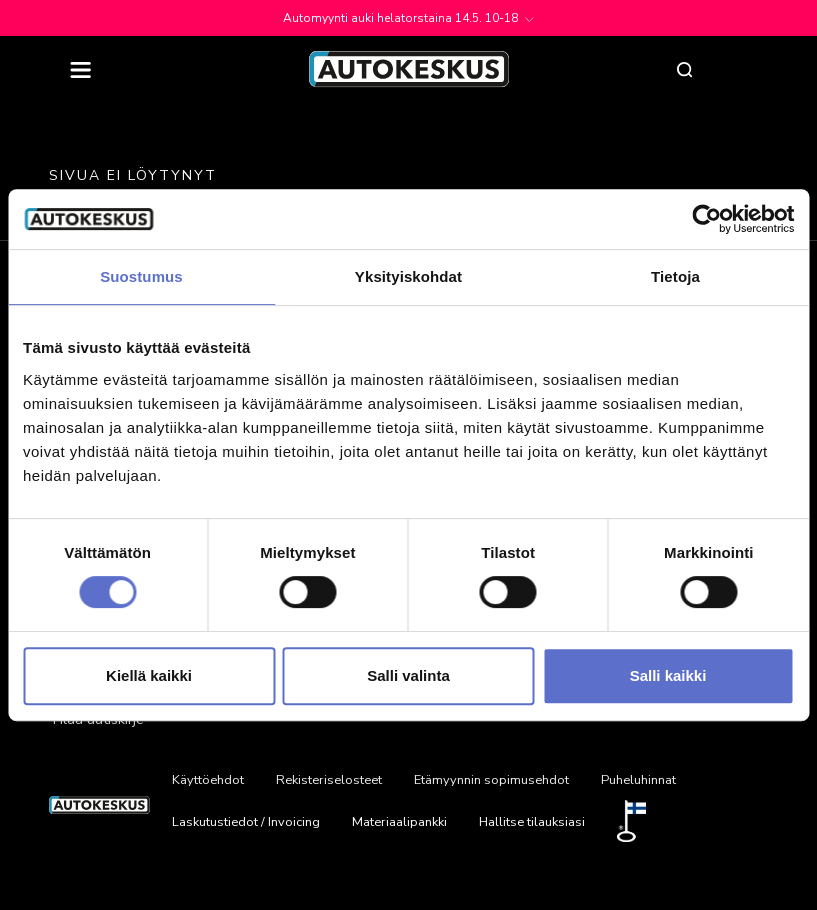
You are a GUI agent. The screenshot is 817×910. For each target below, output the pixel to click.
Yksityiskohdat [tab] (408, 276)
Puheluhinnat (638, 780)
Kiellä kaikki (149, 675)
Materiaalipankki (399, 822)
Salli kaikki (668, 675)
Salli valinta (408, 675)
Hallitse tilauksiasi (532, 822)
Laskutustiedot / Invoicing (246, 822)
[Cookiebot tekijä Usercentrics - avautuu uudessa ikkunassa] (706, 219)
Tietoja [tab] (675, 276)
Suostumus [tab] (141, 276)
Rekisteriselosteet (329, 780)
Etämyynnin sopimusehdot (491, 780)
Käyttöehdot (208, 780)
